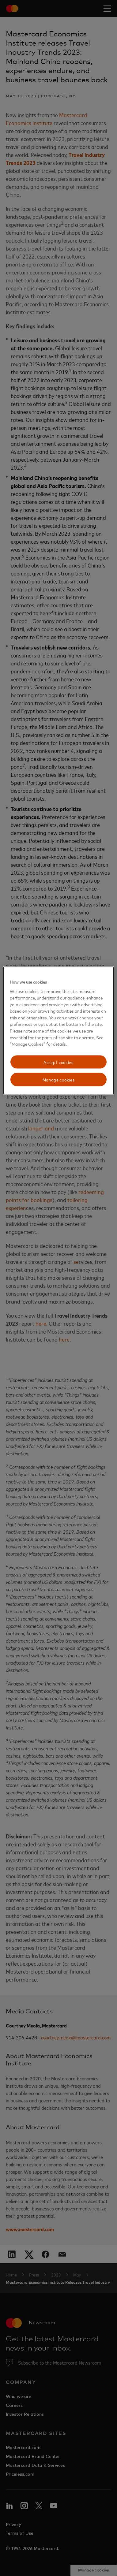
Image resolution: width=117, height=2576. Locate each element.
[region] (58, 1030)
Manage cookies (59, 1079)
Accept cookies (58, 1062)
